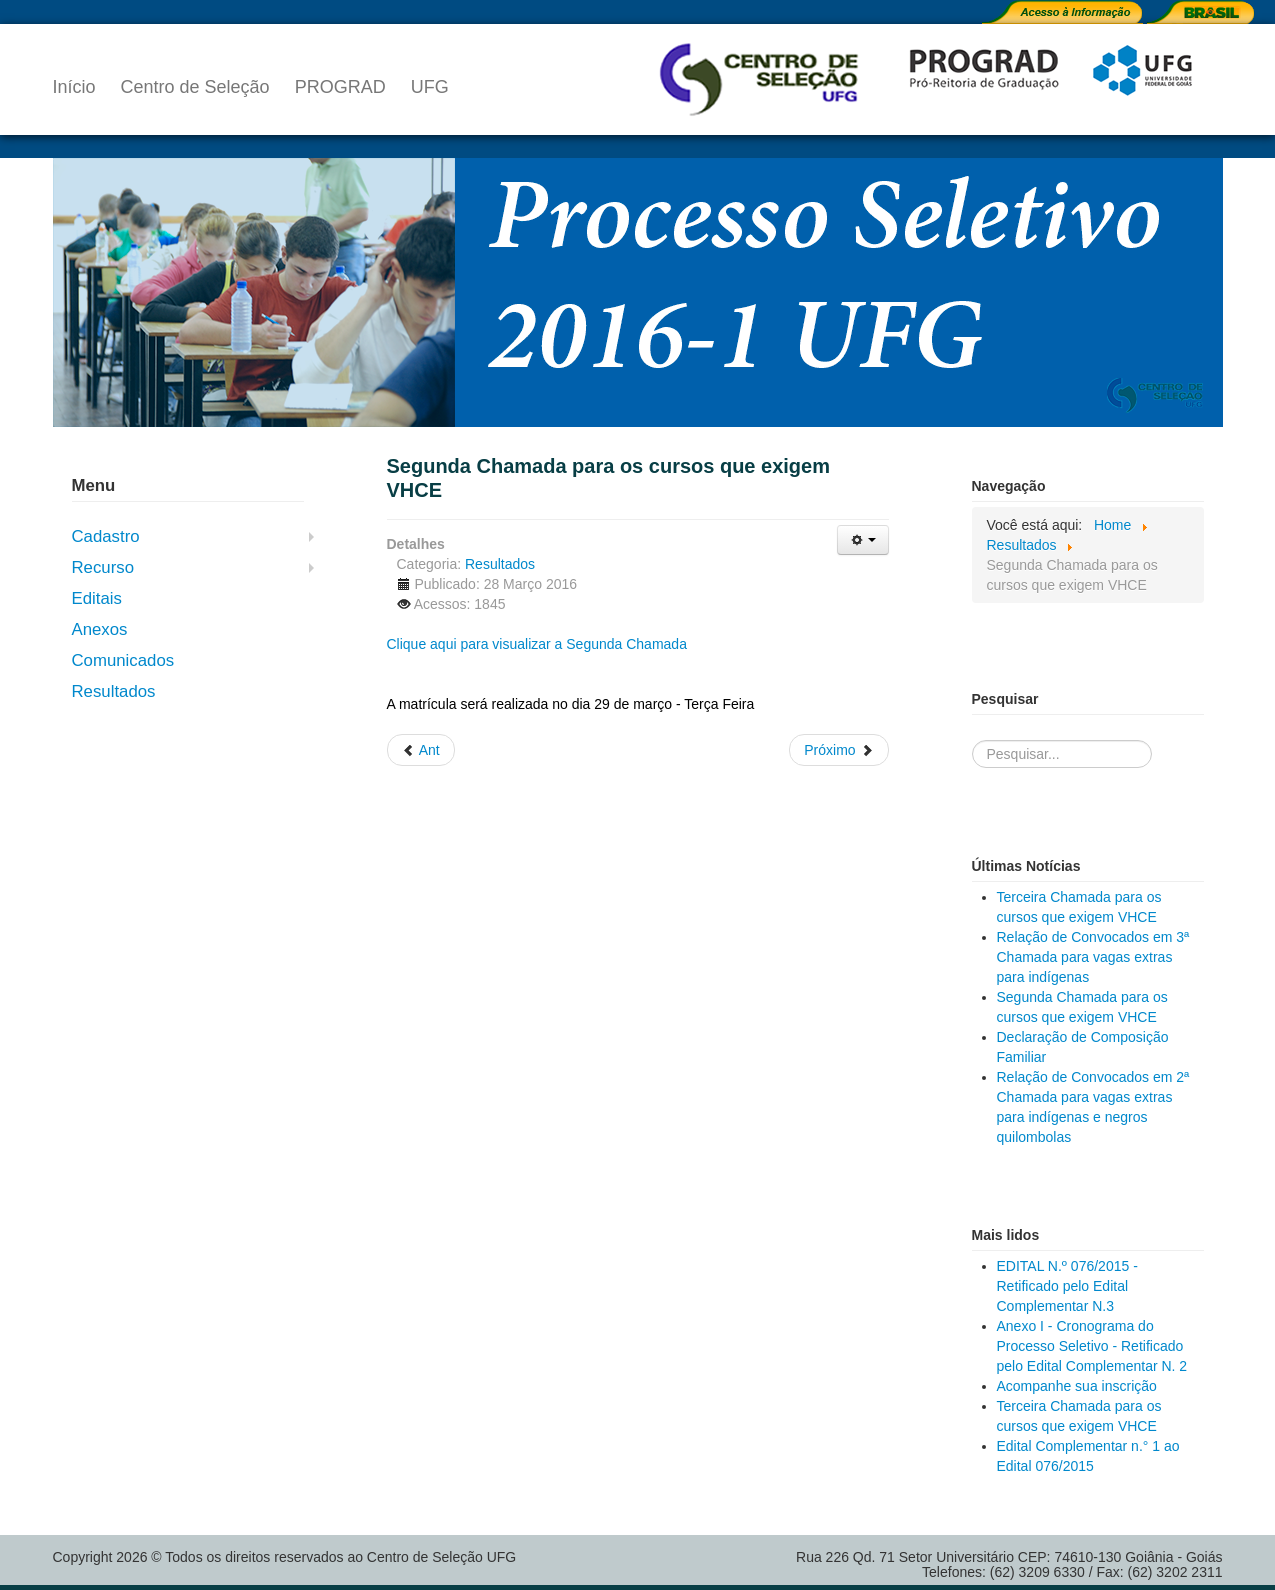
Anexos (100, 629)
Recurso (103, 567)
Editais (97, 598)
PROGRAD (340, 87)
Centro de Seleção (195, 87)
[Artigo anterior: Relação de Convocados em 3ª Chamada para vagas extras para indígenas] (421, 750)
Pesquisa (972, 720)
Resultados (114, 691)
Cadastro (106, 536)
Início (74, 87)
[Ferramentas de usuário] (863, 540)
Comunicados (123, 660)
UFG (430, 87)
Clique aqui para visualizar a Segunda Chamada (537, 644)
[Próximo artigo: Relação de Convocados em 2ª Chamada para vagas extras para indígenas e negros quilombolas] (838, 750)
